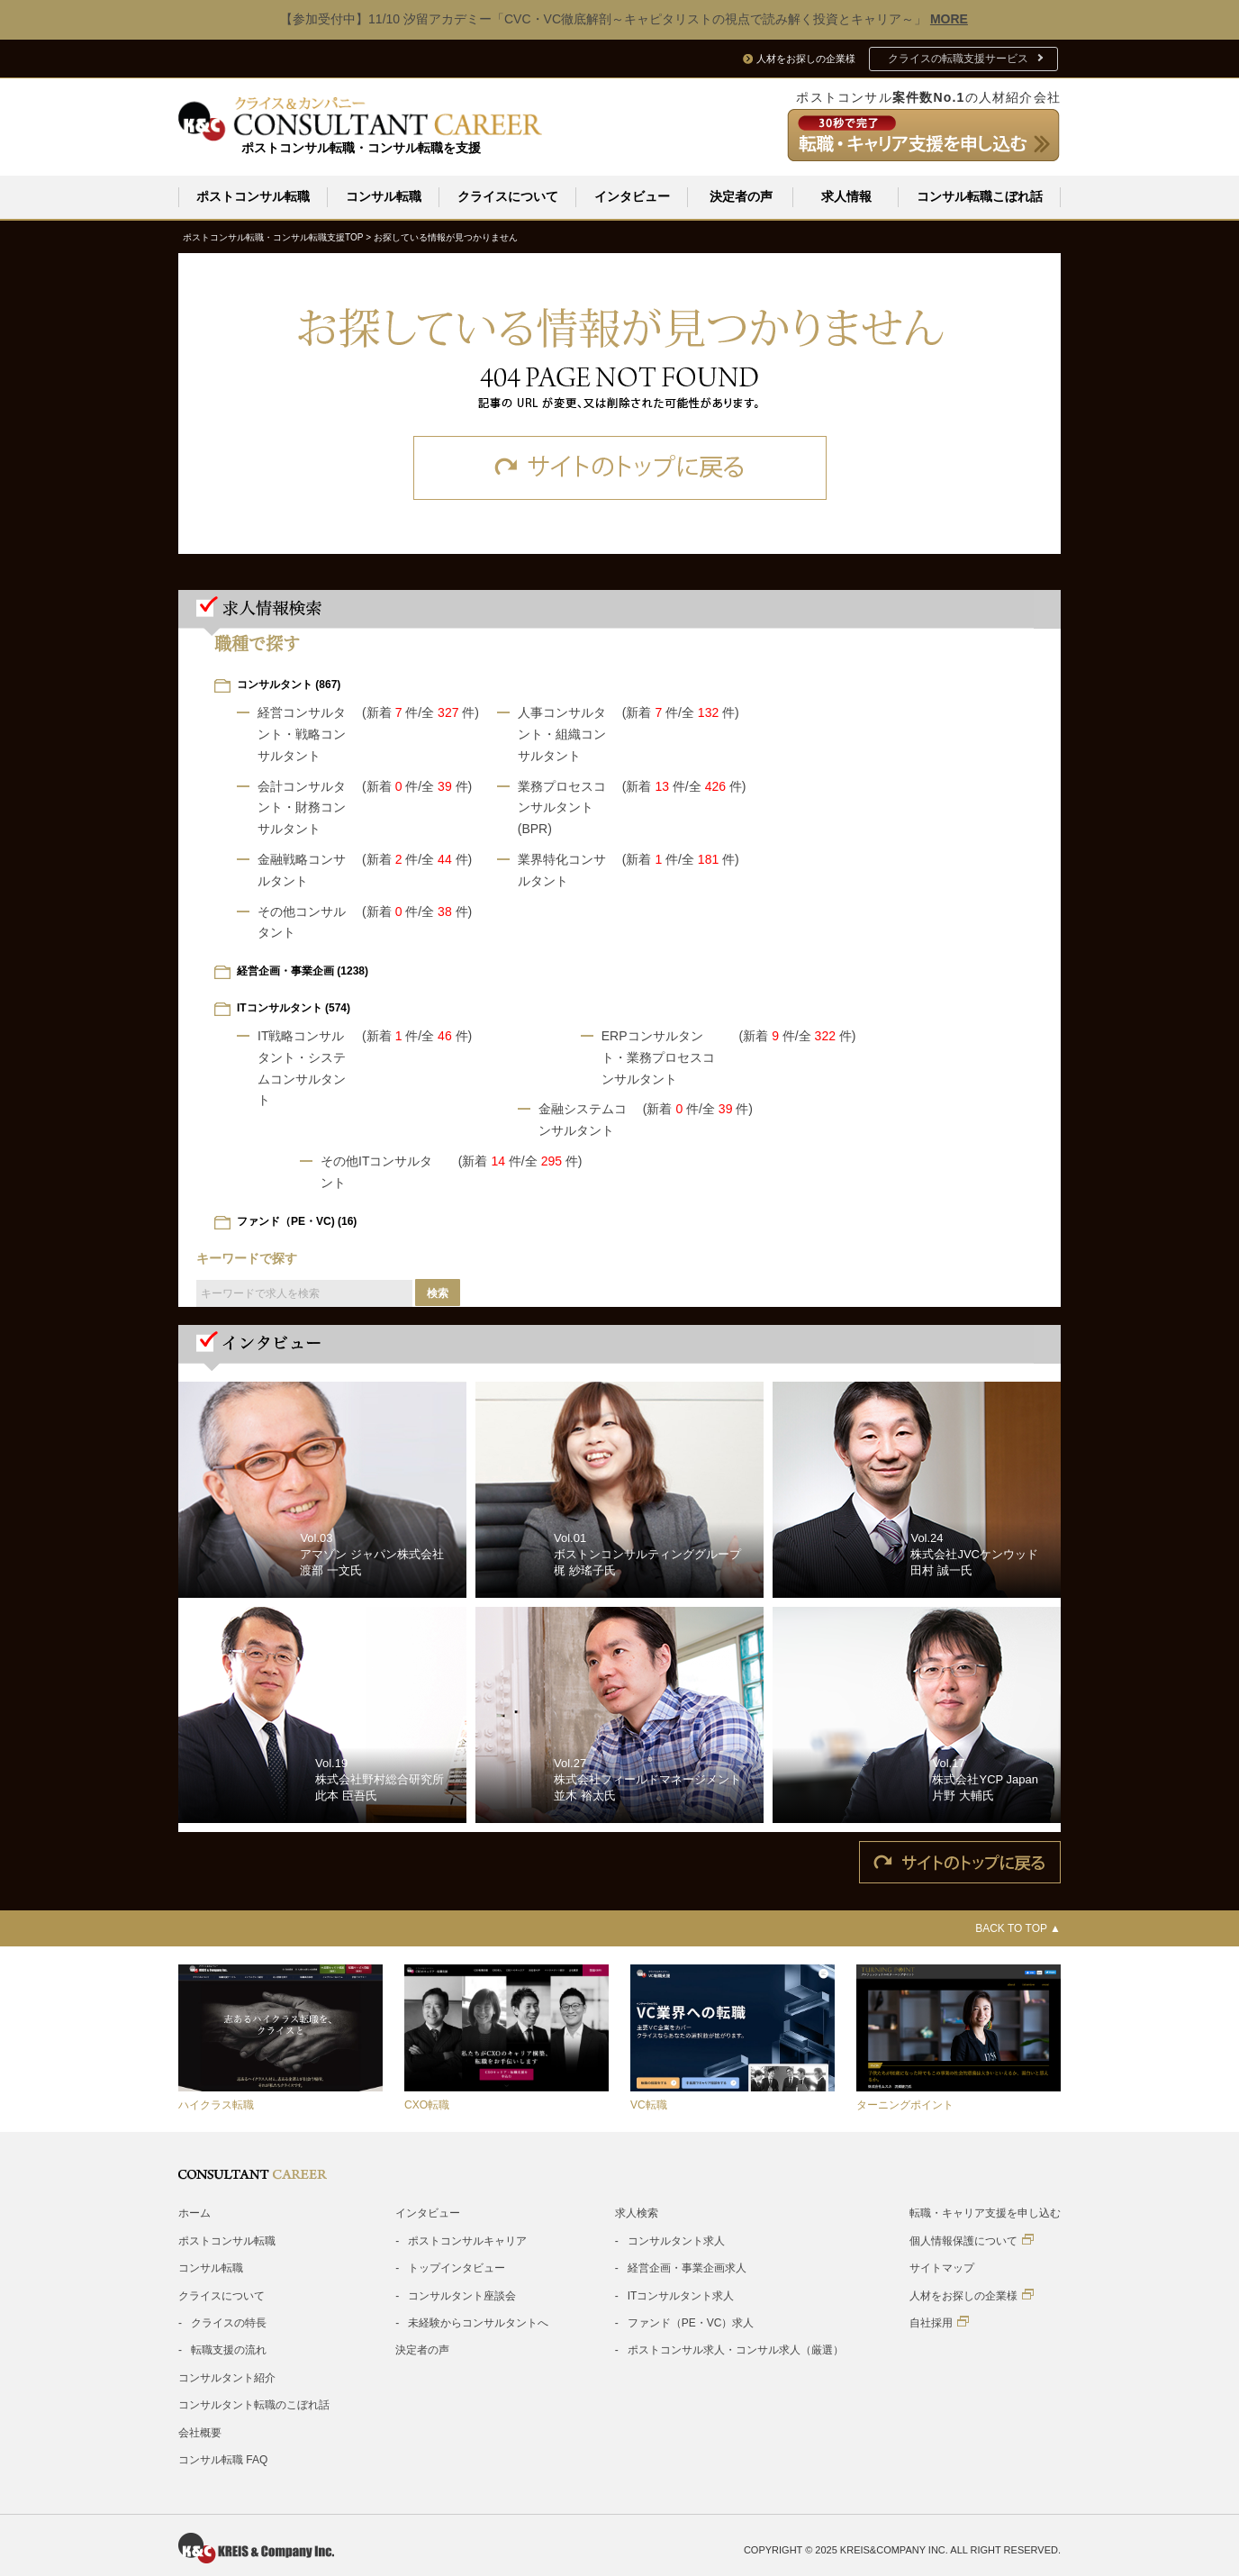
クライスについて (507, 196)
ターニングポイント (905, 2104)
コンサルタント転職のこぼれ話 (254, 2404)
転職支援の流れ (229, 2349)
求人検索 (636, 2212)
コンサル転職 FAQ (222, 2459)
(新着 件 (390, 711)
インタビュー (632, 196)
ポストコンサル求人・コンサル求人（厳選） (736, 2349)
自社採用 (939, 2321)
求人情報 (846, 196)
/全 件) (448, 711)
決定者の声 (741, 196)
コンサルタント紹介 (227, 2377)
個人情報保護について (971, 2239)
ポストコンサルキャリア (467, 2240)
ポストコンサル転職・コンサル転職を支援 (361, 148)
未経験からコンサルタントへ (478, 2322)
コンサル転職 (383, 196)
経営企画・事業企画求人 (687, 2267)
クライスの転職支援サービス (958, 58)
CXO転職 (426, 2104)
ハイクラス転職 (216, 2104)
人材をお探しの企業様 (971, 2294)
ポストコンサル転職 (253, 196)
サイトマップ (941, 2267)
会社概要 (200, 2432)
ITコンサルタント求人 (681, 2295)
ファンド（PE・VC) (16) (297, 1220)
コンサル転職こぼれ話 (980, 196)
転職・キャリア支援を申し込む (985, 2212)
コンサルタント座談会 (462, 2295)
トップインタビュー (456, 2267)
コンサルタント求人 (676, 2240)
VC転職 (648, 2104)
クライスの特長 (229, 2322)
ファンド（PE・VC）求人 (691, 2322)
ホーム (194, 2212)
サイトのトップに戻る (620, 467)
